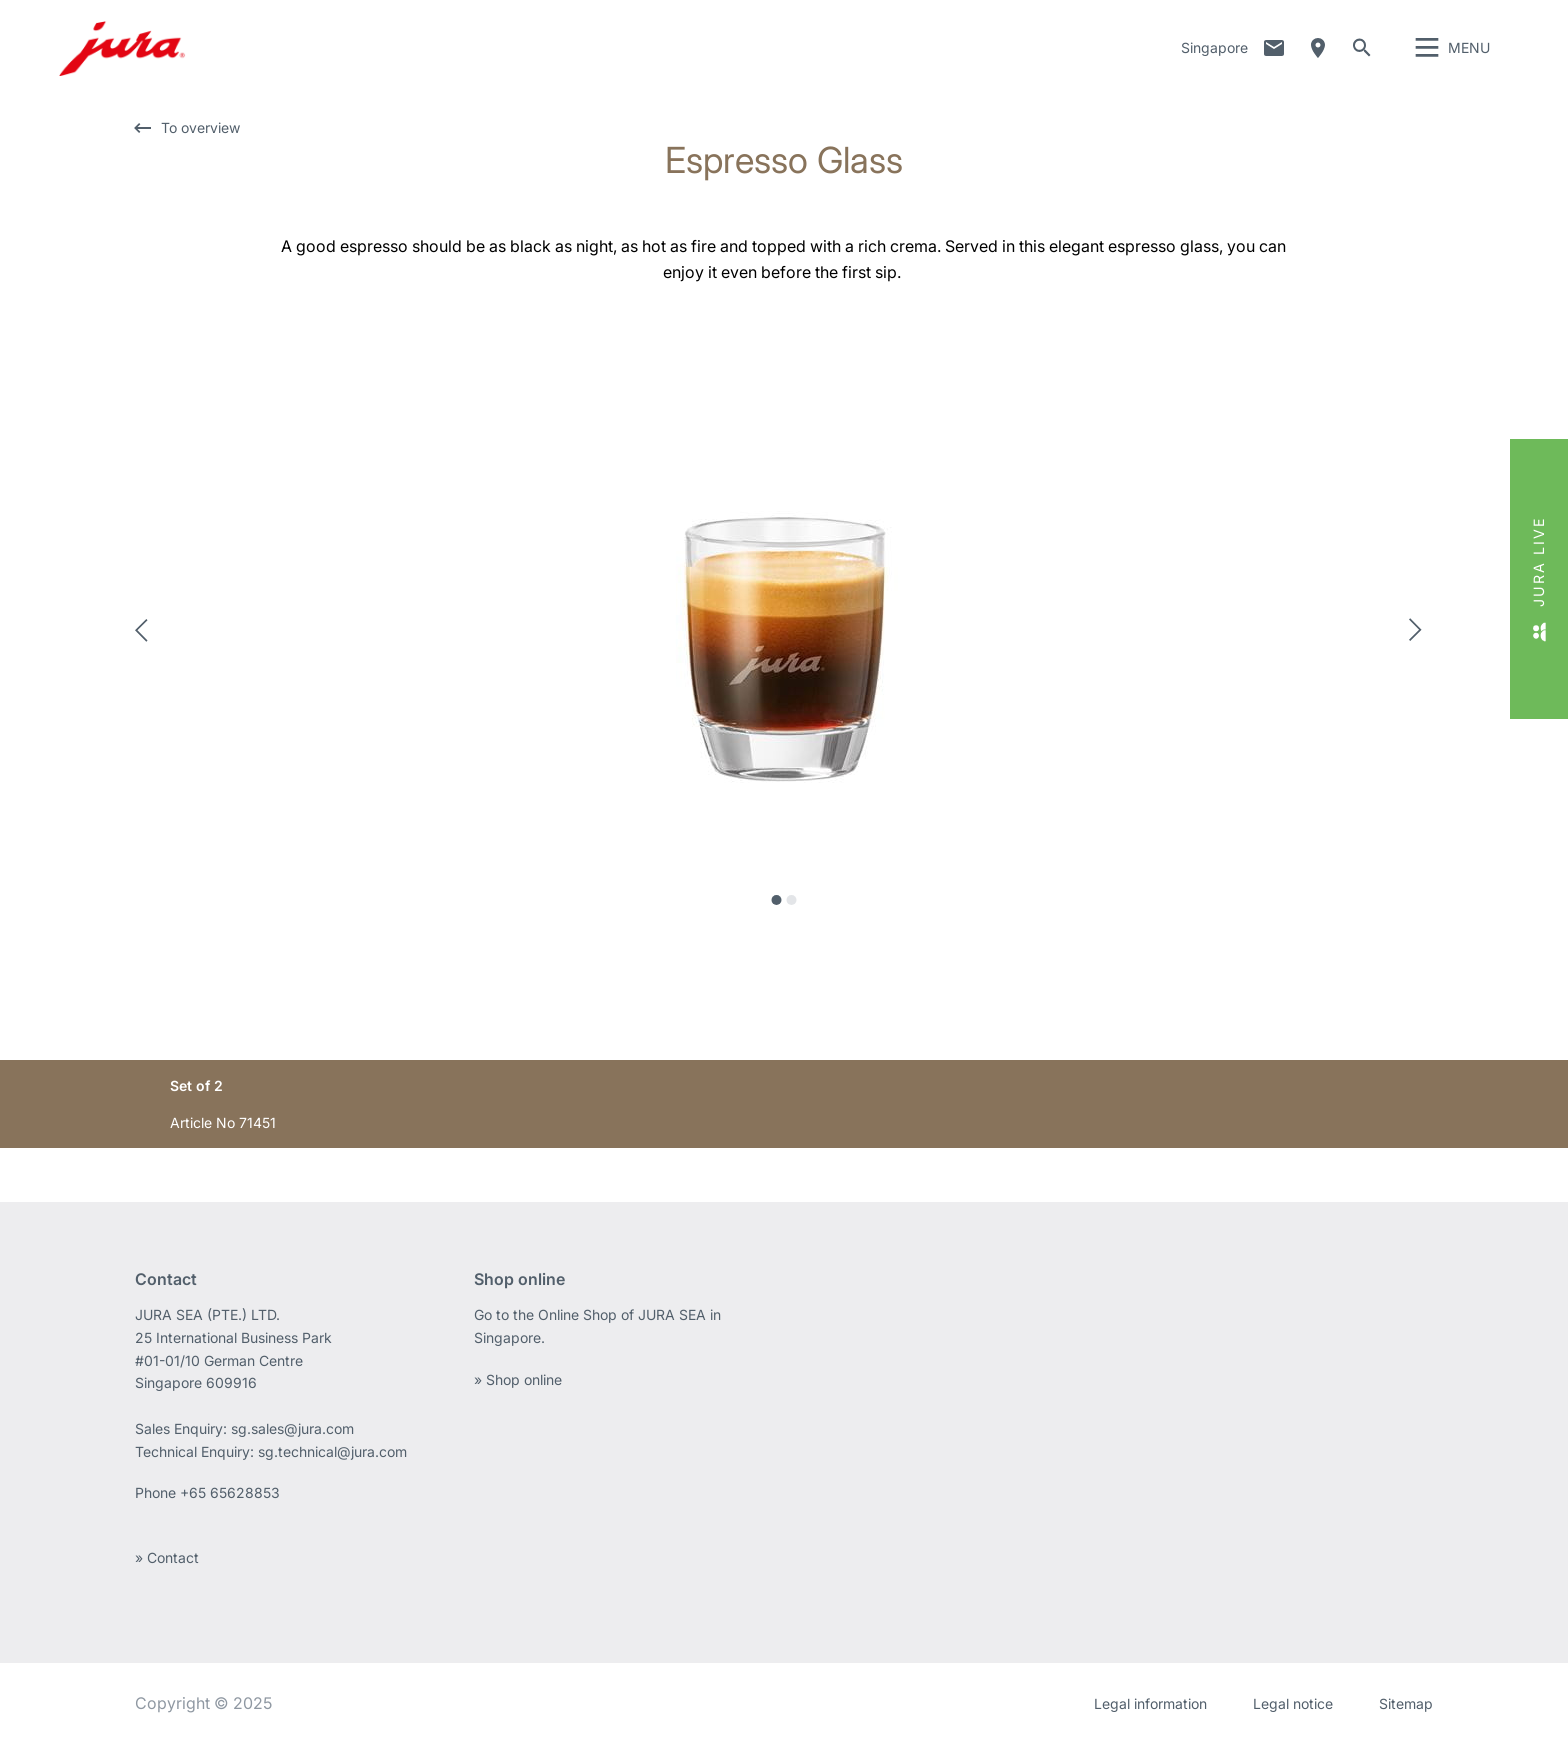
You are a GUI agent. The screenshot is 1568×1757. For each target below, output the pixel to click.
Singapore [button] (1214, 54)
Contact (1274, 55)
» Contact (167, 1570)
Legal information (1150, 1716)
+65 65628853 (232, 1505)
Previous (147, 643)
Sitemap (1406, 1716)
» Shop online (518, 1392)
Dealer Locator (1318, 55)
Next (1421, 643)
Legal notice (1293, 1716)
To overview (200, 140)
